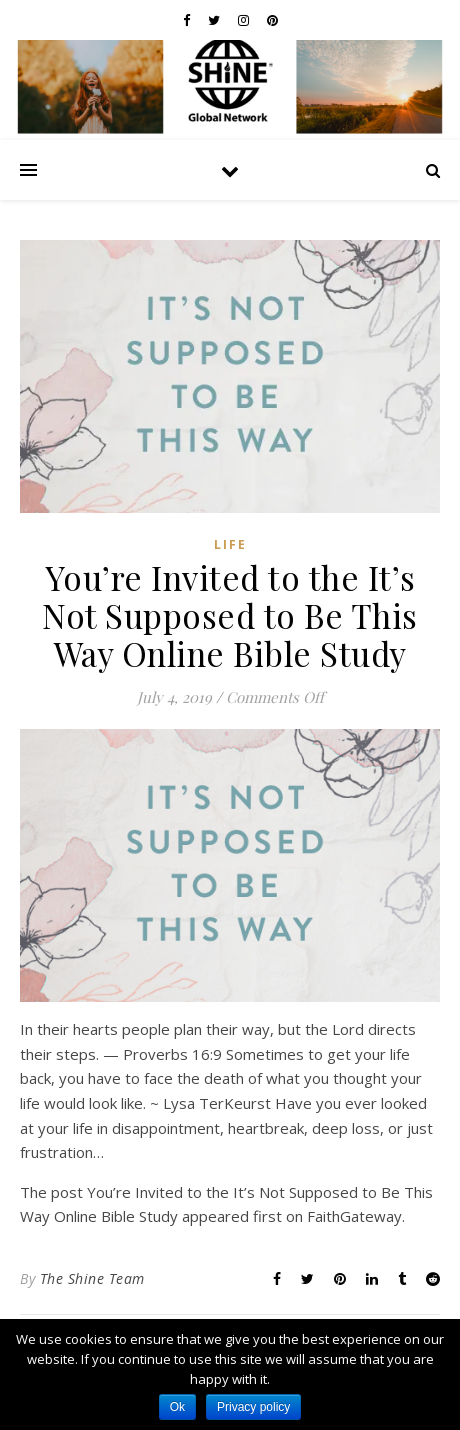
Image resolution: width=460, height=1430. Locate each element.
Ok (177, 1407)
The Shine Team (92, 1278)
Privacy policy (253, 1407)
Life (230, 544)
